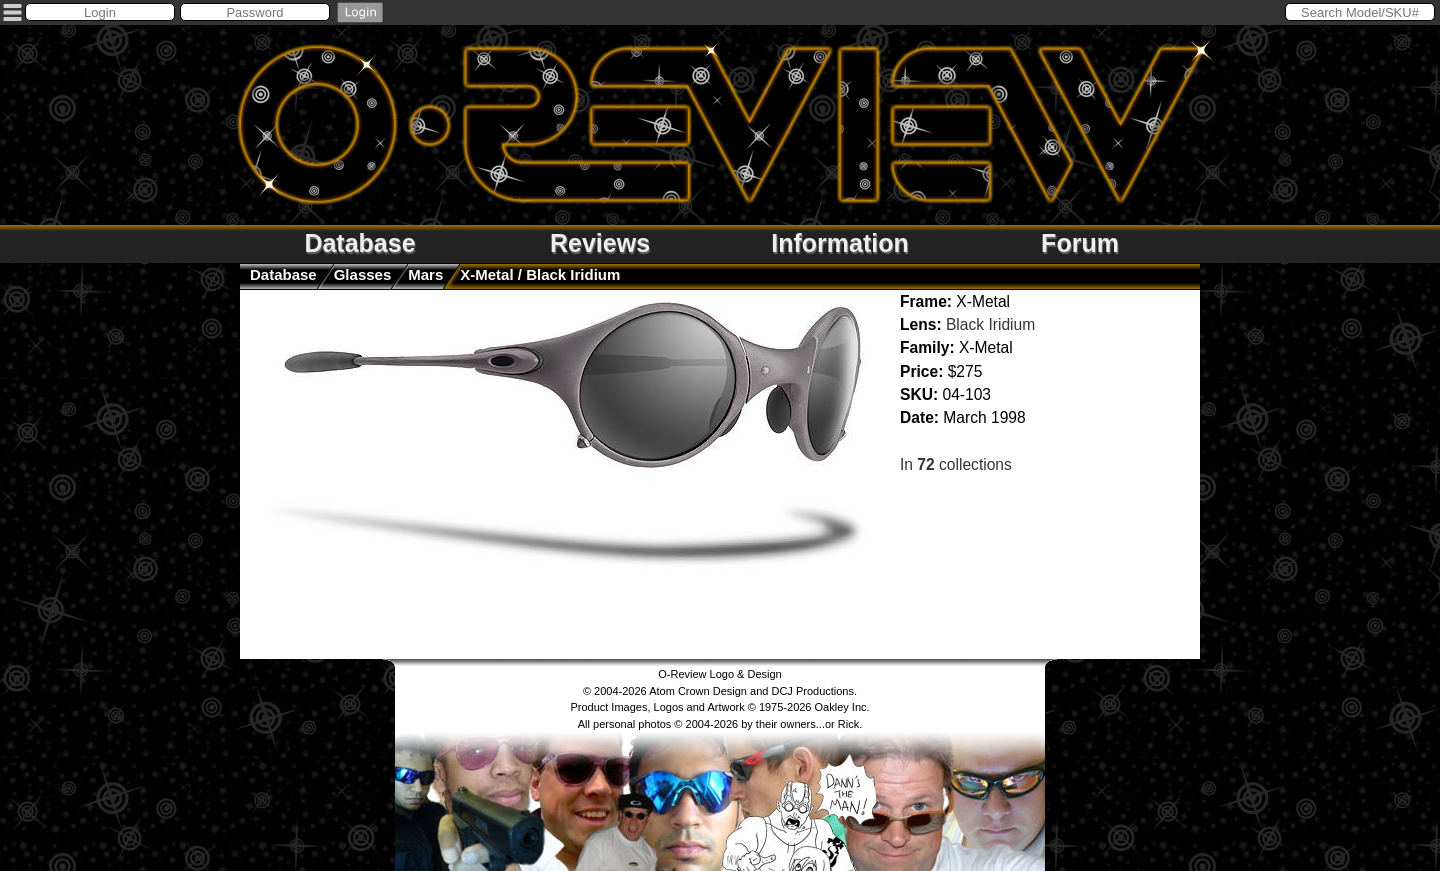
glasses (363, 274)
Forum (1080, 243)
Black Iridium (990, 324)
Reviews (600, 243)
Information (840, 243)
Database (359, 243)
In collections (956, 464)
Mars (425, 274)
